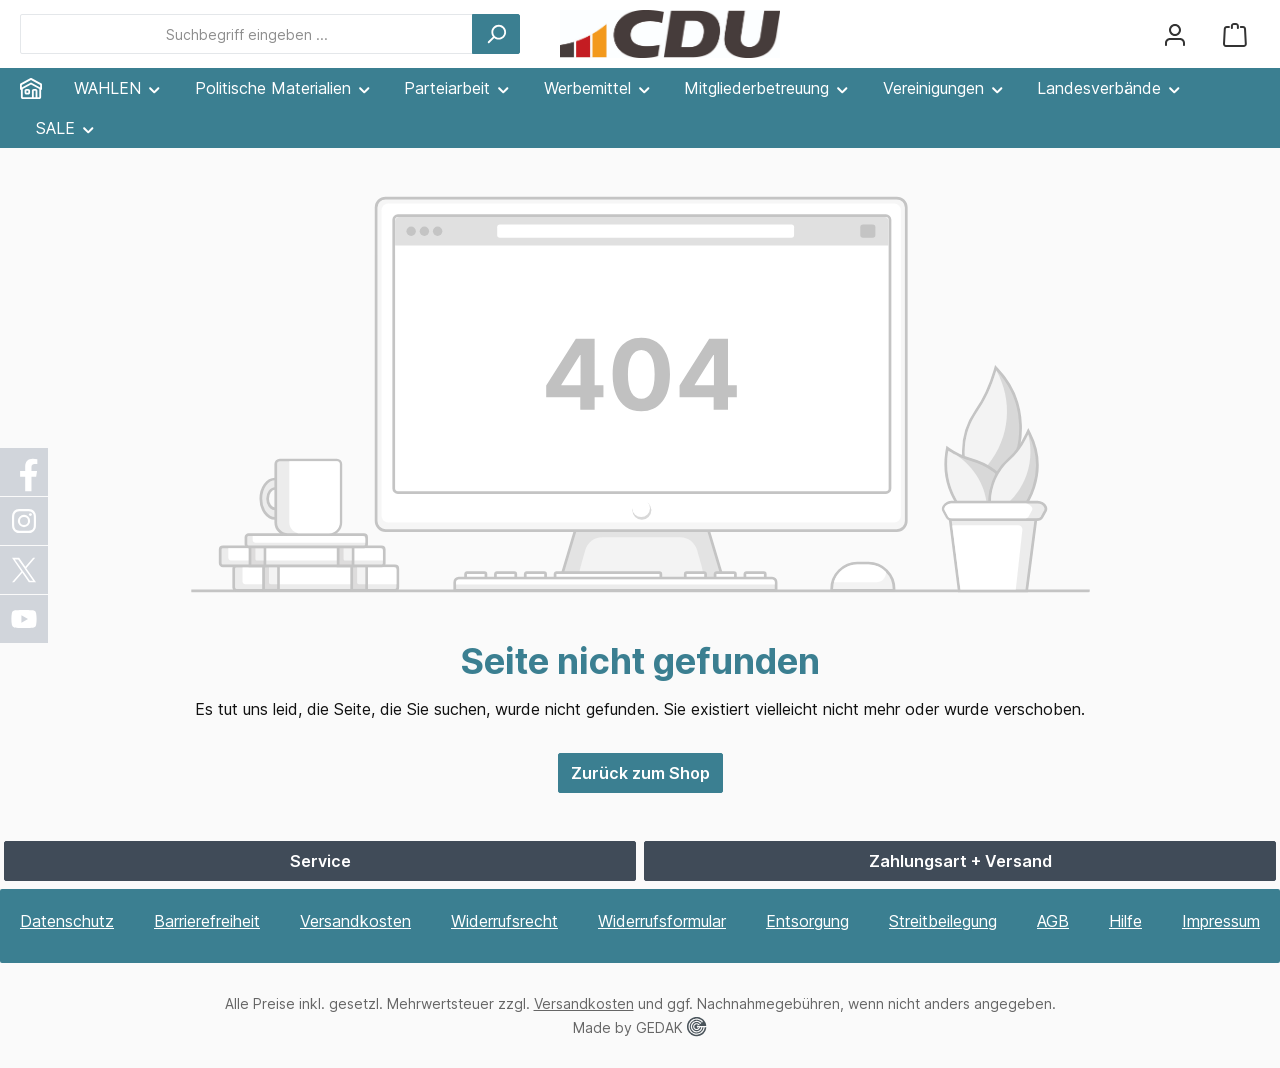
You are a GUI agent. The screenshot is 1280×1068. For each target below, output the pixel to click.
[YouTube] (25, 619)
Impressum (1221, 921)
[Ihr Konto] (1175, 34)
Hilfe (1125, 921)
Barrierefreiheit (207, 921)
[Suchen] (496, 34)
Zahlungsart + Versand (960, 861)
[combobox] (246, 34)
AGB (1053, 921)
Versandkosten (355, 921)
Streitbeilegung (943, 921)
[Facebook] (25, 472)
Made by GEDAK (639, 1027)
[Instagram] (25, 521)
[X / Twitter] (25, 570)
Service (320, 861)
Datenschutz (67, 921)
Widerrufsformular (662, 921)
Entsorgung (807, 921)
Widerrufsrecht (504, 921)
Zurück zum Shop (640, 773)
